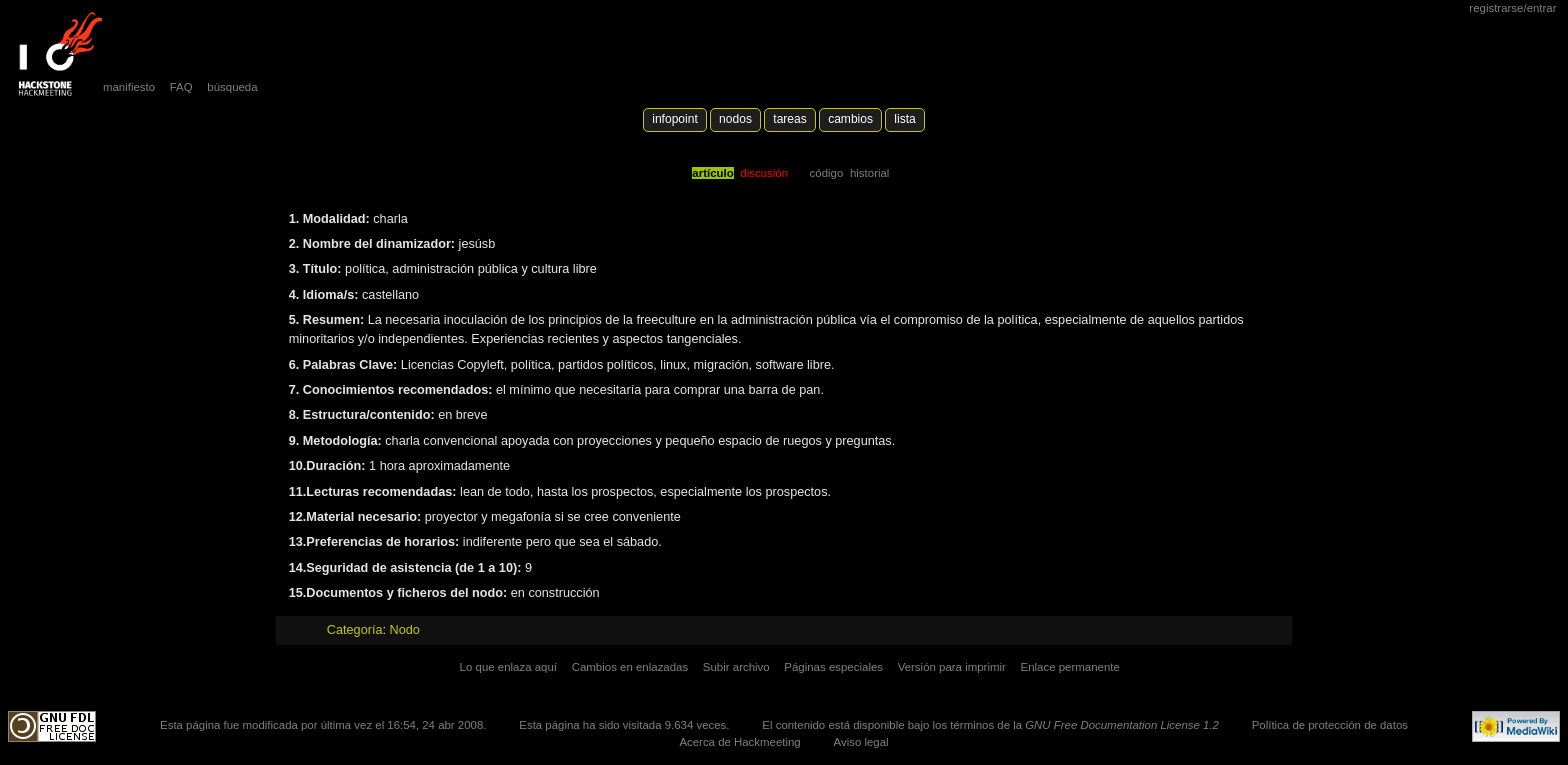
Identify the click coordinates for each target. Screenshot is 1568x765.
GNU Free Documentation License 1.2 (1122, 725)
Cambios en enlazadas (630, 667)
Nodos (735, 119)
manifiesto (129, 87)
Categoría (355, 630)
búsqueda (232, 87)
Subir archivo (736, 667)
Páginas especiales (833, 667)
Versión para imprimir (952, 667)
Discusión (764, 173)
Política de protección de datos (1330, 725)
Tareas (789, 119)
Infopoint (675, 119)
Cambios (850, 119)
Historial (869, 173)
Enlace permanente (1070, 667)
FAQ (181, 87)
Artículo (712, 173)
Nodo (405, 630)
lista (904, 119)
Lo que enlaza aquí (508, 667)
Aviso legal (861, 742)
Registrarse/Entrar (1512, 8)
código (827, 173)
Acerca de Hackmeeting (739, 742)
